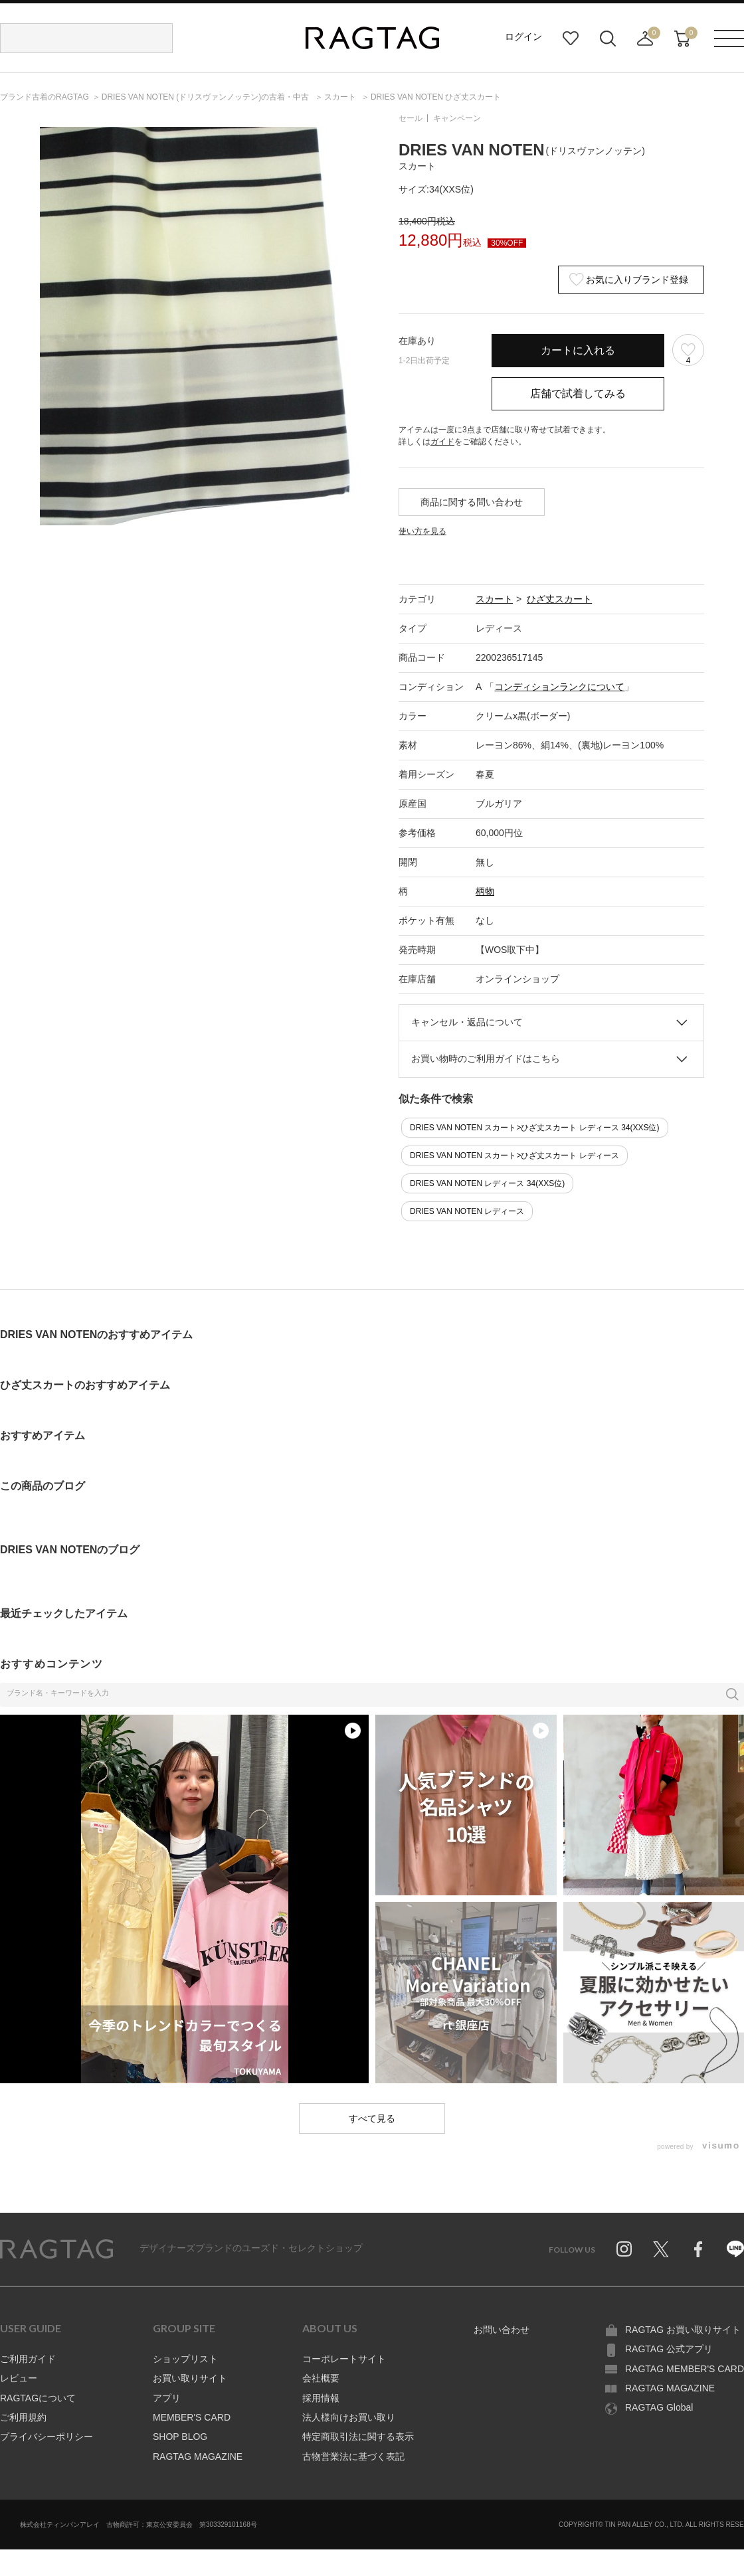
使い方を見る (422, 531)
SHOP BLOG (180, 2436)
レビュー (18, 2378)
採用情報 (320, 2398)
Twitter (661, 2249)
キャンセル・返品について (467, 1022)
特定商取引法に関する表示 (358, 2436)
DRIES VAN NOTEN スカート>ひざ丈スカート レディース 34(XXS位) (535, 1127)
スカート (494, 599)
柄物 (485, 891)
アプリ (167, 2398)
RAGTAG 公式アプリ (669, 2349)
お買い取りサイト (190, 2378)
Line (735, 2249)
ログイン (523, 36)
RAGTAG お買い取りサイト (683, 2329)
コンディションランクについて (559, 686)
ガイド (442, 441)
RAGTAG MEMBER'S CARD (684, 2368)
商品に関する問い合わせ (471, 502)
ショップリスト (185, 2359)
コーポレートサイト (344, 2359)
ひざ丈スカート (559, 599)
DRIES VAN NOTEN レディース (467, 1211)
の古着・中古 (207, 97)
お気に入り (570, 38)
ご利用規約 (23, 2417)
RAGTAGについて (38, 2398)
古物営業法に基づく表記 (353, 2456)
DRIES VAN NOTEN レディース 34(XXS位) (487, 1183)
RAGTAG (56, 2249)
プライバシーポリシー (46, 2436)
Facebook (698, 2249)
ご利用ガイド (28, 2359)
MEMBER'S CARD (192, 2417)
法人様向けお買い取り (348, 2417)
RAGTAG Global (659, 2407)
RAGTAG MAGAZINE (197, 2456)
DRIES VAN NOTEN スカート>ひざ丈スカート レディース (514, 1155)
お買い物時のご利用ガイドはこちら (485, 1058)
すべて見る (372, 2118)
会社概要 (320, 2378)
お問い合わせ (501, 2329)
